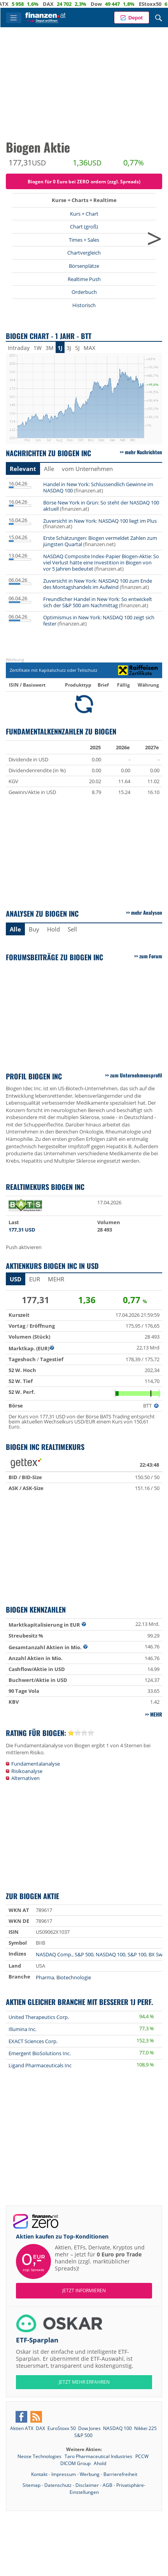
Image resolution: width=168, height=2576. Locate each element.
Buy (34, 929)
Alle (49, 469)
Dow (110, 3)
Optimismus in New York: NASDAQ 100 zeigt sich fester (98, 620)
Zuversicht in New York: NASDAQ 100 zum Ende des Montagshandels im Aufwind (97, 583)
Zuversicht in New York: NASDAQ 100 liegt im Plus (100, 520)
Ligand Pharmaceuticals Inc (40, 2065)
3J (68, 347)
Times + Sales (84, 239)
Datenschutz (58, 2485)
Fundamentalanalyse (35, 1763)
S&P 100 (137, 1954)
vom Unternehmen (87, 469)
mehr (56, 1279)
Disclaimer (87, 2485)
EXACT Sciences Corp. (33, 2041)
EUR (34, 1279)
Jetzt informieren (84, 2290)
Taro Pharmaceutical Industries (99, 2456)
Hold (53, 929)
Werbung (90, 2474)
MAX (89, 347)
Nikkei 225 (145, 2428)
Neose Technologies (40, 2456)
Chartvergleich (84, 252)
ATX (17, 3)
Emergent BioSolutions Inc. (40, 2053)
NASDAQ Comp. (54, 1954)
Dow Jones (89, 2428)
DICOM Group (76, 2463)
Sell (72, 929)
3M (50, 347)
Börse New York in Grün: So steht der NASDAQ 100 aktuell (101, 505)
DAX (62, 3)
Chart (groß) (84, 226)
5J (77, 347)
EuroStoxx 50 (61, 2428)
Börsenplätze (84, 265)
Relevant (23, 469)
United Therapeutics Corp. (39, 2017)
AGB (107, 2485)
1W (37, 347)
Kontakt (39, 2474)
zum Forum (150, 956)
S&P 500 (84, 1954)
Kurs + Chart (84, 213)
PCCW (142, 2456)
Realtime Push (84, 279)
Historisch (84, 305)
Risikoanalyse (26, 1771)
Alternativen (25, 1778)
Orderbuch (84, 291)
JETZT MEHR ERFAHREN (84, 2382)
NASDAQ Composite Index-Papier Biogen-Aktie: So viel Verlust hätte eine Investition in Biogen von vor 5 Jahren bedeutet (101, 562)
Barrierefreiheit (120, 2474)
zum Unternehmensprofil (136, 1075)
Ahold (100, 2463)
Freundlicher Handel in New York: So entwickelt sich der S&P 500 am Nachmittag (97, 602)
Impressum (63, 2474)
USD (15, 1279)
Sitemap (31, 2485)
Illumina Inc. (23, 2029)
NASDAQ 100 (110, 1954)
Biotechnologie (73, 1977)
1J (60, 347)
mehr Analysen (146, 912)
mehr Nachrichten (143, 452)
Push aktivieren (24, 1247)
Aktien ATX (21, 2428)
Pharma (45, 1977)
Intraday (19, 347)
